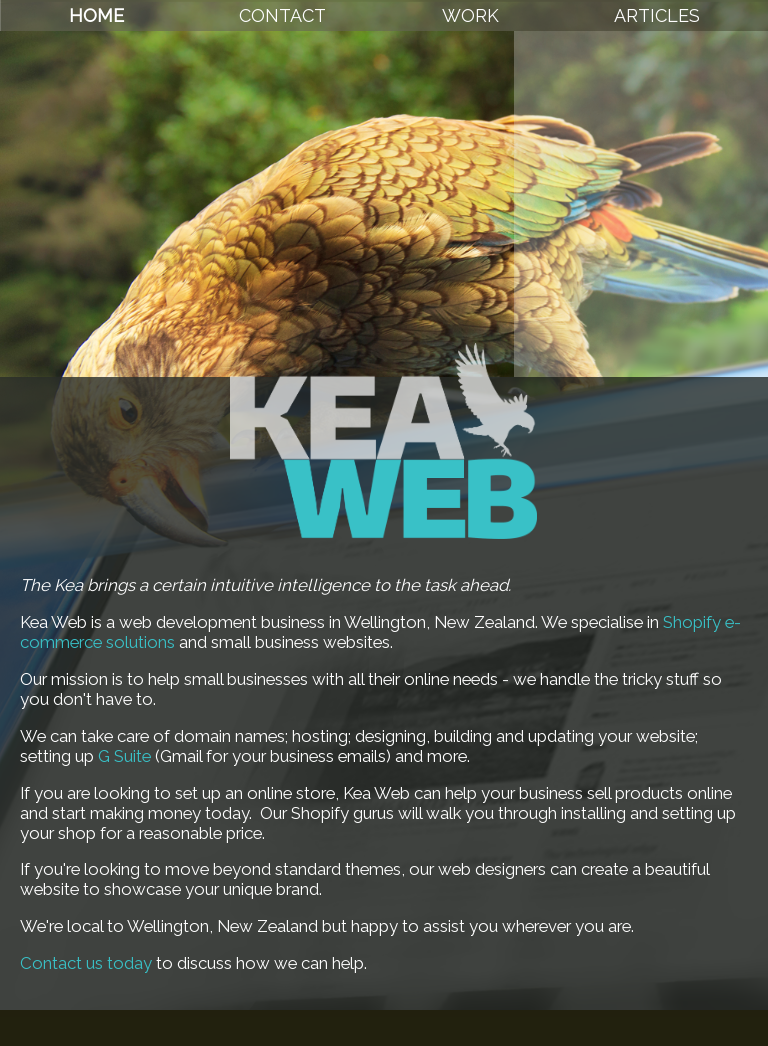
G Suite (124, 756)
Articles (657, 15)
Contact (282, 15)
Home (96, 15)
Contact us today (86, 963)
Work (470, 15)
